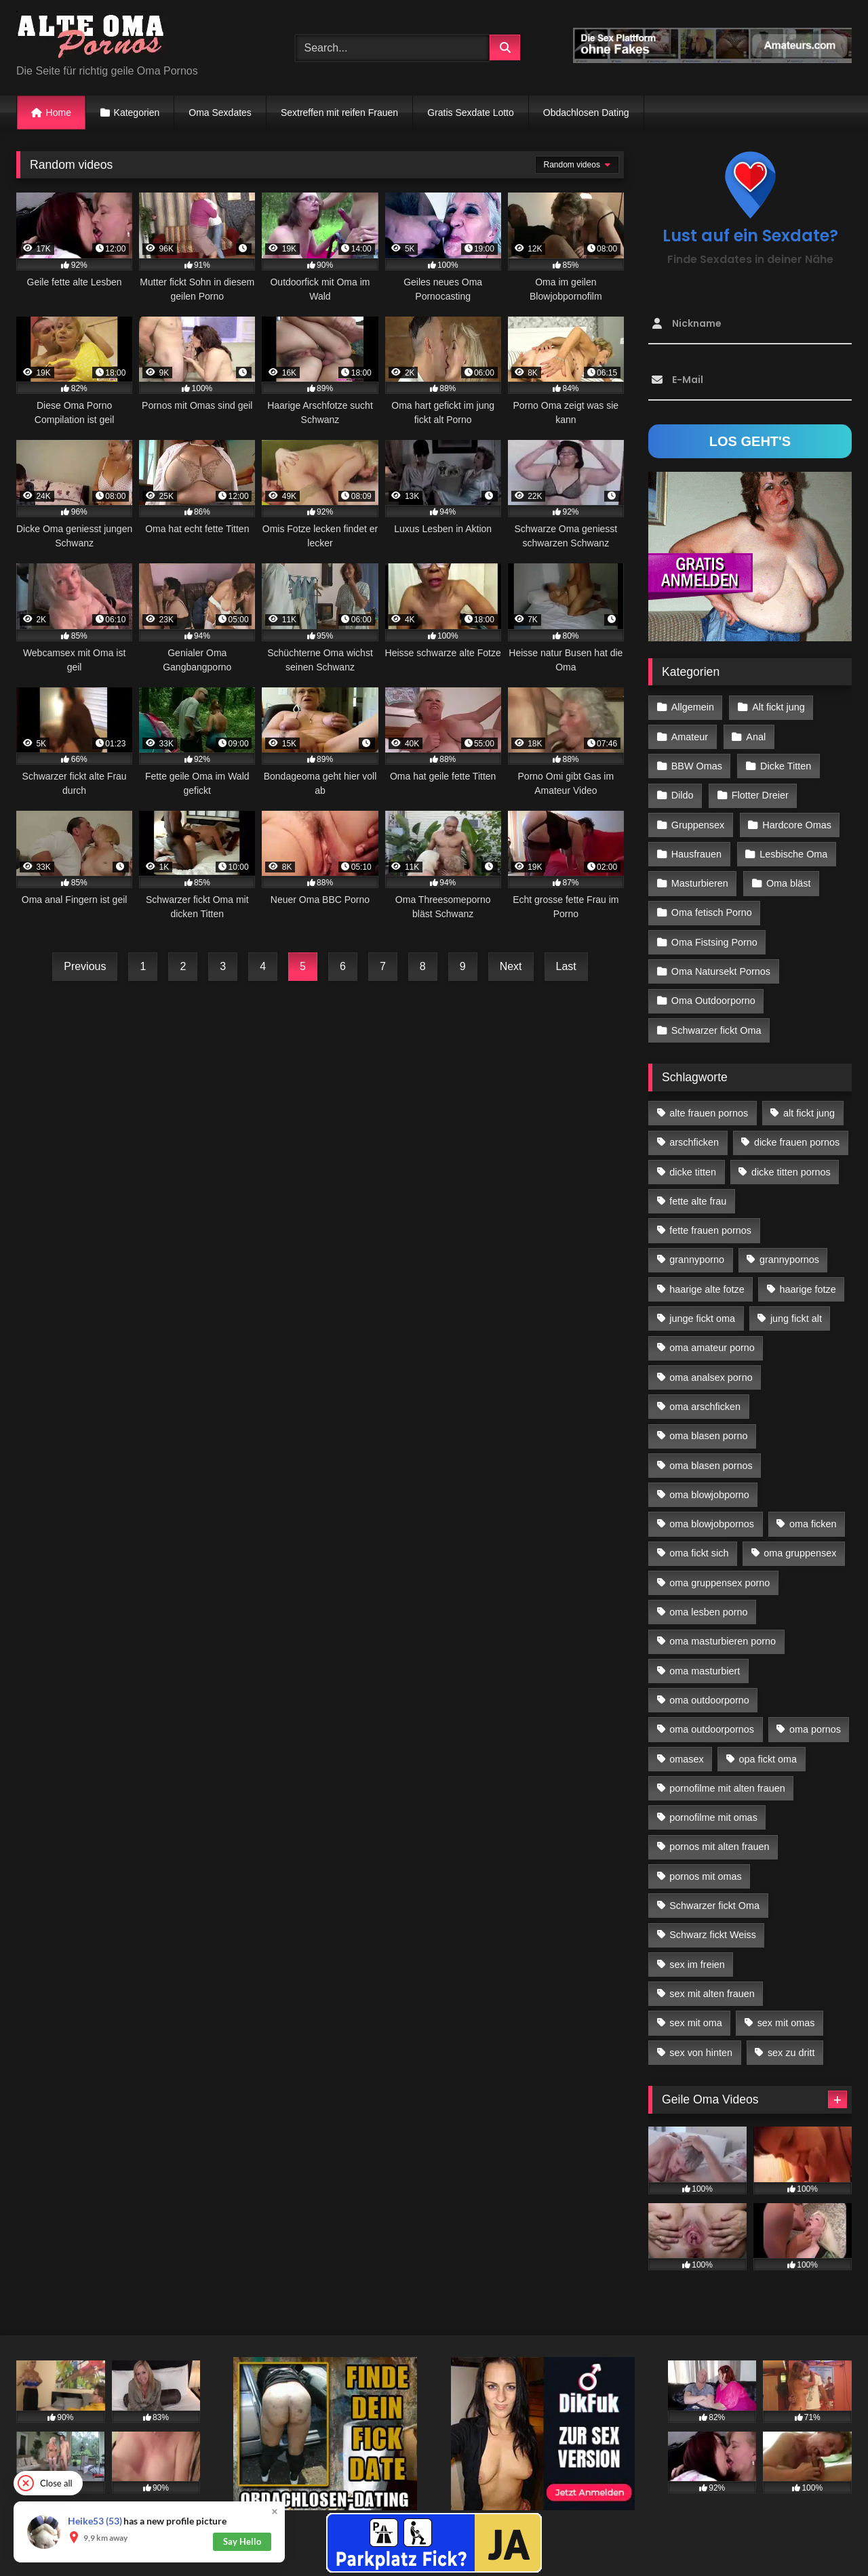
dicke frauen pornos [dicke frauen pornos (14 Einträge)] (797, 1142)
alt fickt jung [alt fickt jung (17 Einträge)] (809, 1113)
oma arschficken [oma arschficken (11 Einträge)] (705, 1406)
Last (566, 966)
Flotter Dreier (760, 795)
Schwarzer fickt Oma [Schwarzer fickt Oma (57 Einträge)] (714, 1905)
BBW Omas (696, 766)
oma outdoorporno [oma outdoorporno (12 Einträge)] (709, 1700)
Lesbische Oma (793, 854)
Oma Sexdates (220, 112)
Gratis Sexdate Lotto (470, 112)
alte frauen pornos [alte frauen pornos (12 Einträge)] (708, 1113)
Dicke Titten (785, 766)
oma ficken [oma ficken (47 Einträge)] (813, 1523)
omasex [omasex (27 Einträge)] (686, 1759)
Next (511, 966)
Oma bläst (788, 883)
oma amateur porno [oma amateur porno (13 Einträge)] (712, 1347)
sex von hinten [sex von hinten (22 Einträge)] (700, 2052)
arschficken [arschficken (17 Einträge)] (694, 1142)
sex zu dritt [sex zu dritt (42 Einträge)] (791, 2052)
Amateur (689, 736)
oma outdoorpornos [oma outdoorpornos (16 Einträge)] (711, 1729)
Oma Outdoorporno (713, 1000)
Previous (85, 966)
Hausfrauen (696, 854)
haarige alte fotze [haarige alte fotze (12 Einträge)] (706, 1289)
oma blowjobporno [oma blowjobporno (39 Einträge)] (709, 1494)
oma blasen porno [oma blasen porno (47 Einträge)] (708, 1435)
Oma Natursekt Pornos (720, 971)
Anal (756, 736)
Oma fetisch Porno (711, 912)
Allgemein (692, 707)
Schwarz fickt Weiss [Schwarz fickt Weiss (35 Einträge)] (712, 1934)
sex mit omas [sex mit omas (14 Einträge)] (786, 2022)
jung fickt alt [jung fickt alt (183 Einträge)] (796, 1318)
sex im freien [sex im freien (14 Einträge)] (697, 1964)
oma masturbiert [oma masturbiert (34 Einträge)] (704, 1671)
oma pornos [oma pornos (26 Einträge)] (815, 1729)
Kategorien (137, 112)
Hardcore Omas (796, 825)
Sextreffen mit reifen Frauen (339, 112)
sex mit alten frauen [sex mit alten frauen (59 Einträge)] (712, 1993)
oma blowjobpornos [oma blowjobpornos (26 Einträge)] (711, 1523)
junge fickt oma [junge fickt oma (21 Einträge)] (702, 1318)
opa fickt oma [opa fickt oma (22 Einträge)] (767, 1759)
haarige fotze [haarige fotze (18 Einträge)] (808, 1289)
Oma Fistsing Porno (714, 942)
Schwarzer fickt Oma (716, 1030)
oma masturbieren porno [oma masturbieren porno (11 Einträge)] (722, 1641)
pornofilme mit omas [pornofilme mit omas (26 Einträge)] (713, 1817)
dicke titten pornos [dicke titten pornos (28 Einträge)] (791, 1172)
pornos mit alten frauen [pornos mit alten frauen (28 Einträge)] (719, 1846)
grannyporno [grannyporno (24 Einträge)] (696, 1259)
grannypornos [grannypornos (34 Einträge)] (789, 1259)
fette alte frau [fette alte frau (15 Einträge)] (697, 1201)
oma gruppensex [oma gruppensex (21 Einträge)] (800, 1553)
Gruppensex (697, 825)
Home (58, 112)
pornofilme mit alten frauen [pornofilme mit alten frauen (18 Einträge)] (727, 1788)
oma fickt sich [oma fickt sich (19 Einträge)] (698, 1553)
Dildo (682, 795)
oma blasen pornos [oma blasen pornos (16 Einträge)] (710, 1465)
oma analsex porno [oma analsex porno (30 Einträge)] (710, 1377)
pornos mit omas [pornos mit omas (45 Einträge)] (705, 1876)
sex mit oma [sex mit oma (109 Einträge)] (695, 2022)
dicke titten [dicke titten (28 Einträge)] (692, 1172)
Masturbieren (699, 883)
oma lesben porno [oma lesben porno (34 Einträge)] (708, 1612)
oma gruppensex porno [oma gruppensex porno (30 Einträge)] (719, 1582)
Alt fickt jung (778, 707)
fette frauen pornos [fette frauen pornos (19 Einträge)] (710, 1230)
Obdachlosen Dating (586, 112)
